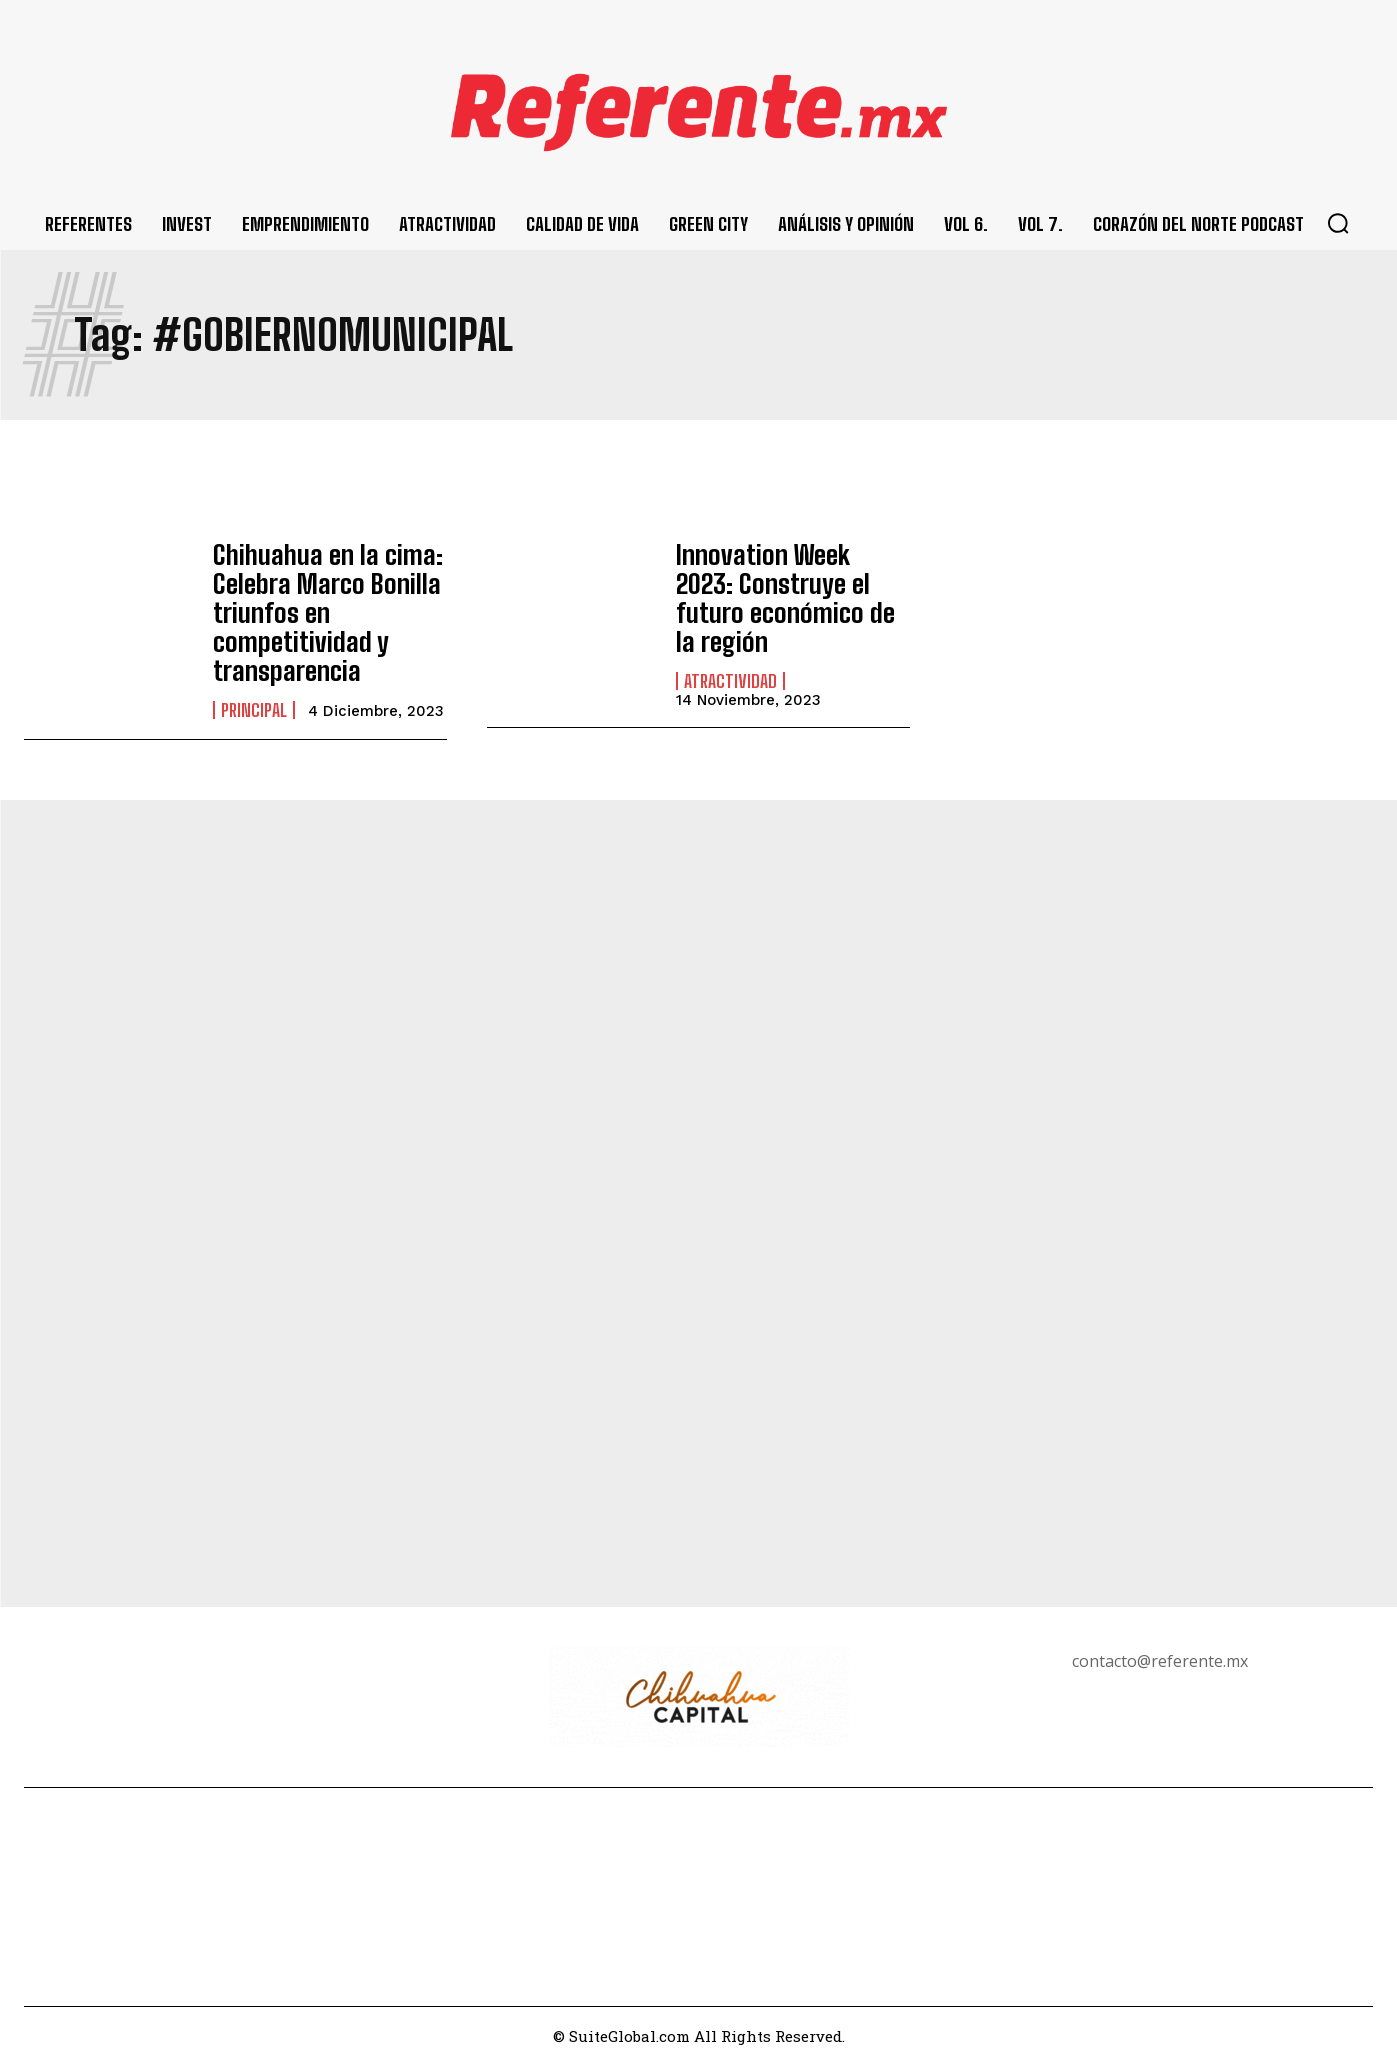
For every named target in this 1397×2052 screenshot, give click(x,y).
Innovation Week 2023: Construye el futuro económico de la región (784, 584)
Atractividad (730, 648)
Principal (254, 697)
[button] (1338, 223)
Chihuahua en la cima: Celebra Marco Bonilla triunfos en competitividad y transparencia (317, 606)
